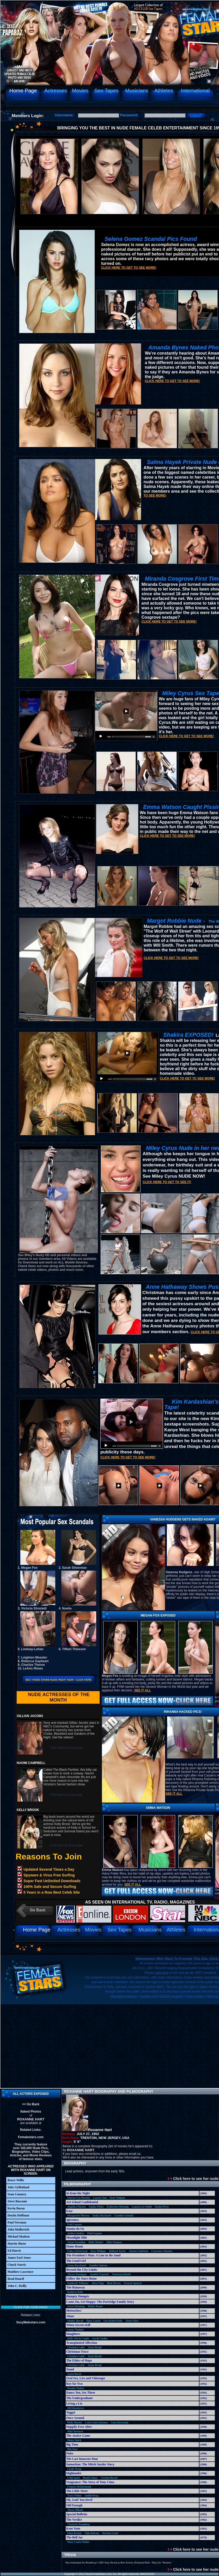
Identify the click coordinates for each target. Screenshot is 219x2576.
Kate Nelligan (117, 2197)
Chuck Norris (17, 2265)
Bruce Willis (16, 2180)
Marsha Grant (110, 2533)
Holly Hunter (95, 2242)
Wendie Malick (75, 2388)
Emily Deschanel (102, 2215)
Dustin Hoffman (18, 2215)
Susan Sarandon (76, 2242)
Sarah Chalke (100, 2338)
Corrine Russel (109, 2477)
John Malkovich (18, 2229)
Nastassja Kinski (121, 2274)
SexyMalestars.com (30, 2322)
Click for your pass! (31, 2307)
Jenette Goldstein (138, 2251)
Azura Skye (131, 2320)
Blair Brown (114, 2283)
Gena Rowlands (120, 2422)
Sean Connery (17, 2194)
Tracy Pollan (74, 2495)
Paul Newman (17, 2222)
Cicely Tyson (74, 2468)
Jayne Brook (95, 2347)
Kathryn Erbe (75, 2292)
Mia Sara (72, 2449)
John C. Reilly (17, 2286)
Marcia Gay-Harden (78, 2197)
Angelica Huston (76, 2206)
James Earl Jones (19, 2257)
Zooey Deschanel (76, 2265)
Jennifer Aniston (98, 2265)
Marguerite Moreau (78, 2215)
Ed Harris (14, 2250)
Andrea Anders (75, 2233)
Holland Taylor (117, 2251)
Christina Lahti (75, 2347)
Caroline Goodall (123, 2215)
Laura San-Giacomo (96, 2422)
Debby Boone (95, 2306)
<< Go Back (30, 2104)
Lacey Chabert (75, 2329)
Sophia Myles (96, 2206)
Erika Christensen (77, 2251)
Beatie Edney (90, 2477)
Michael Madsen (19, 2236)
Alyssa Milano (75, 2509)
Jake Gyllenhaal (18, 2187)
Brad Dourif (16, 2279)
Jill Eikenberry (75, 2408)
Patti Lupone (74, 2224)
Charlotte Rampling (78, 2524)
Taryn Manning (76, 2306)
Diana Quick (74, 2440)
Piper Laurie (93, 2320)
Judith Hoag (91, 2495)
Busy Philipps (98, 2251)
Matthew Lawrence (20, 2272)
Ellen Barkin (74, 2533)
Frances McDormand (79, 2486)
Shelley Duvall (75, 2320)
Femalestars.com (31, 2137)
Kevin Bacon (16, 2208)
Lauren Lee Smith (142, 2206)
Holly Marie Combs (78, 2338)
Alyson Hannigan (77, 2274)
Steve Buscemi (17, 2201)
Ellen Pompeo (114, 2242)
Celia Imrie (73, 2477)
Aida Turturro (75, 2431)
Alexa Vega (98, 2283)
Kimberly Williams (78, 2283)
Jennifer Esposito (99, 2274)
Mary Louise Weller (78, 2542)
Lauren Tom (100, 2197)
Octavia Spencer (133, 2283)
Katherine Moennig (118, 2206)
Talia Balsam (91, 2533)
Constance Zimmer (162, 2251)
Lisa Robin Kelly (113, 2320)
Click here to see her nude (193, 2179)
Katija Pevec (162, 2206)
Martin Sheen (17, 2243)
